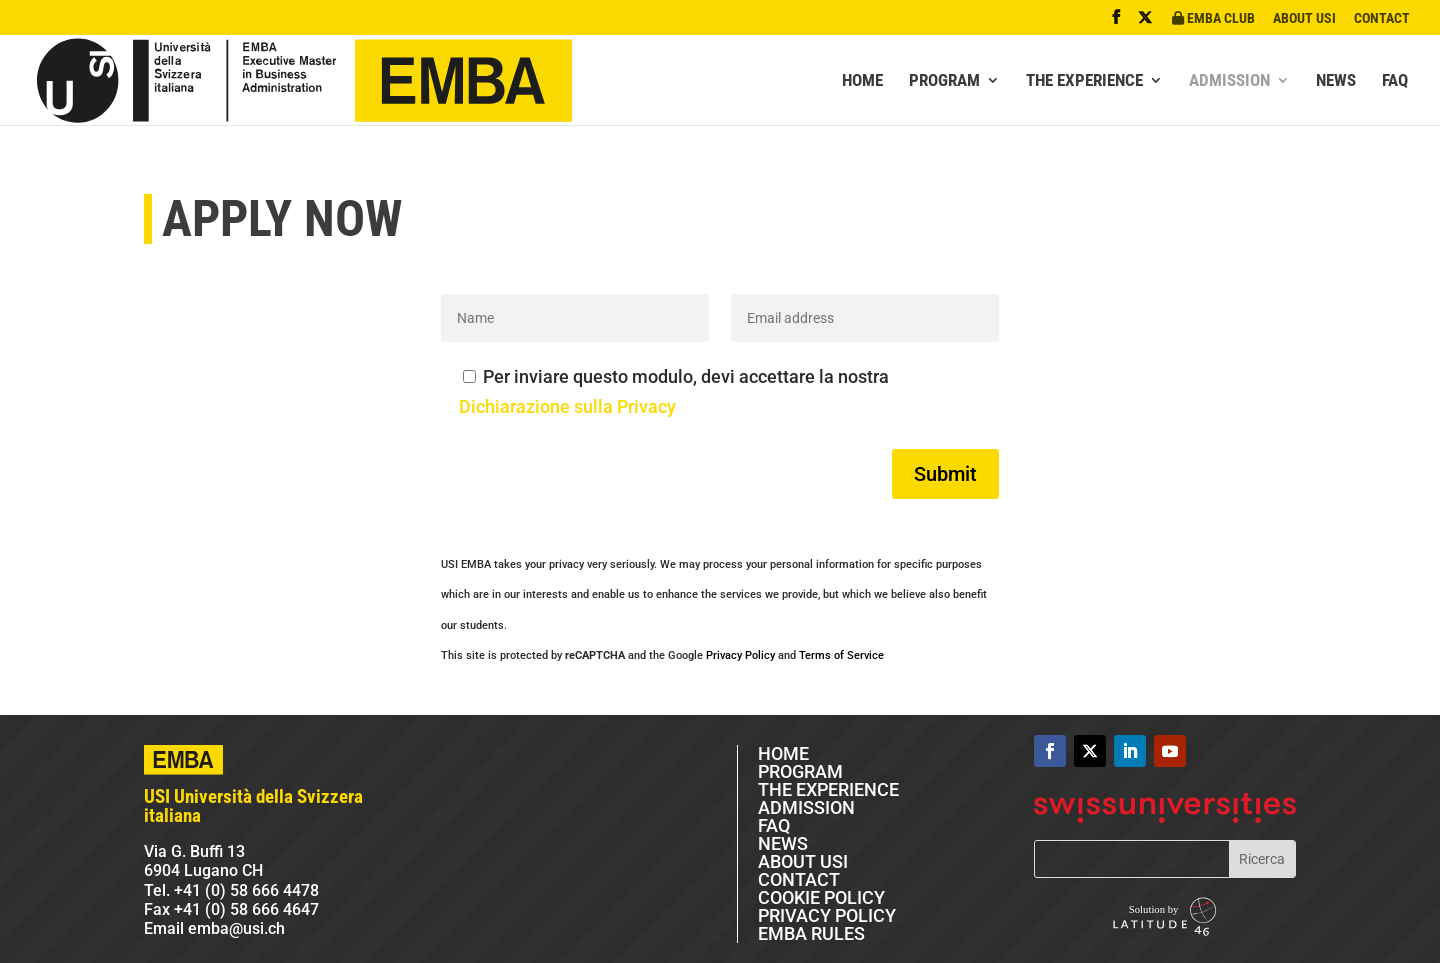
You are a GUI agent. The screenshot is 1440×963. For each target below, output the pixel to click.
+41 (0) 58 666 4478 (246, 890)
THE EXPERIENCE (1084, 81)
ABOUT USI (1304, 18)
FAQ (1395, 81)
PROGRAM (944, 81)
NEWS (1336, 81)
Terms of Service (841, 655)
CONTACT (1382, 18)
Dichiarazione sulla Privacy (567, 406)
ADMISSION (1229, 81)
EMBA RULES (811, 933)
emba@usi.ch (236, 928)
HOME (862, 81)
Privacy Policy (740, 655)
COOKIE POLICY (821, 897)
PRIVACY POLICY (827, 915)
